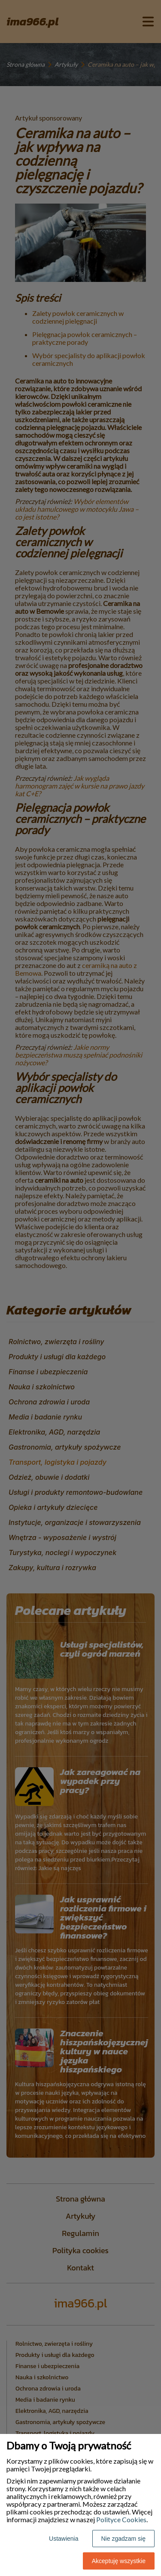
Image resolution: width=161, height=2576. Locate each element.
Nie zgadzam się (123, 2538)
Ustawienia (63, 2538)
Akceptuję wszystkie (119, 2560)
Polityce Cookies (121, 2519)
